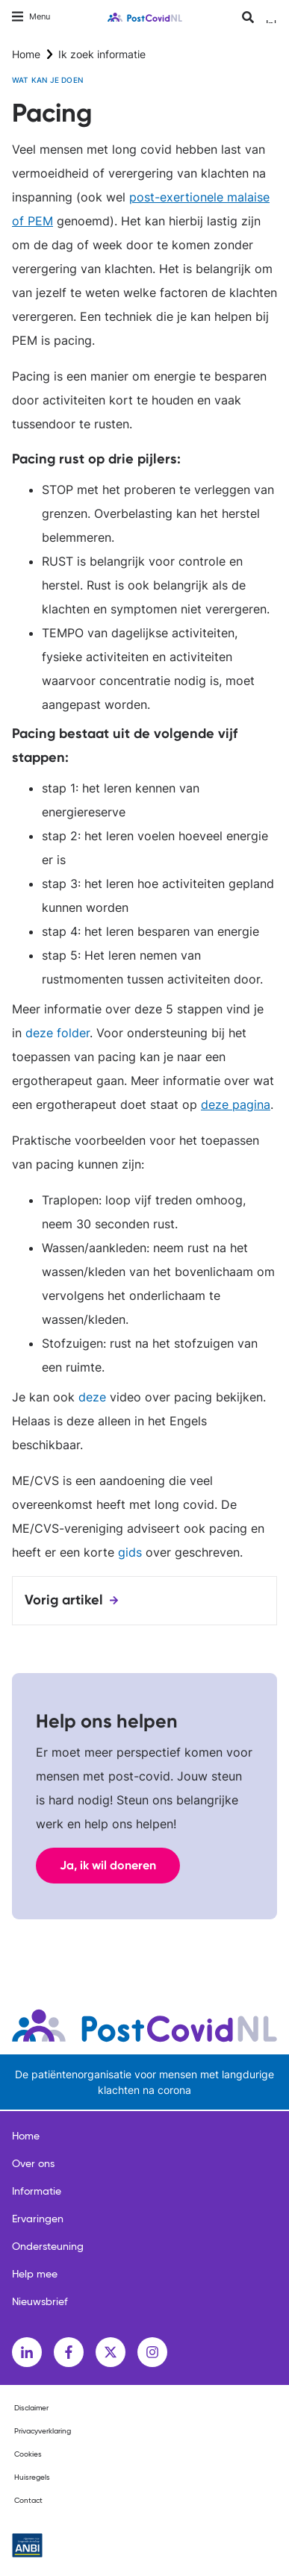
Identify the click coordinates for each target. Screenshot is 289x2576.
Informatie (36, 2191)
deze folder (57, 1032)
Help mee (35, 2274)
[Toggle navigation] (31, 16)
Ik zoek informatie (102, 54)
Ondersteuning (48, 2247)
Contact (28, 2500)
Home (26, 54)
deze (92, 1396)
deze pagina (235, 1104)
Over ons (33, 2164)
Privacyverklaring (42, 2431)
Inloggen (271, 21)
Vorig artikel (64, 1600)
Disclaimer (31, 2408)
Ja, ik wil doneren (108, 1865)
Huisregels (32, 2477)
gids (130, 1552)
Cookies (28, 2454)
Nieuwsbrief (40, 2302)
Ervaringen (37, 2219)
